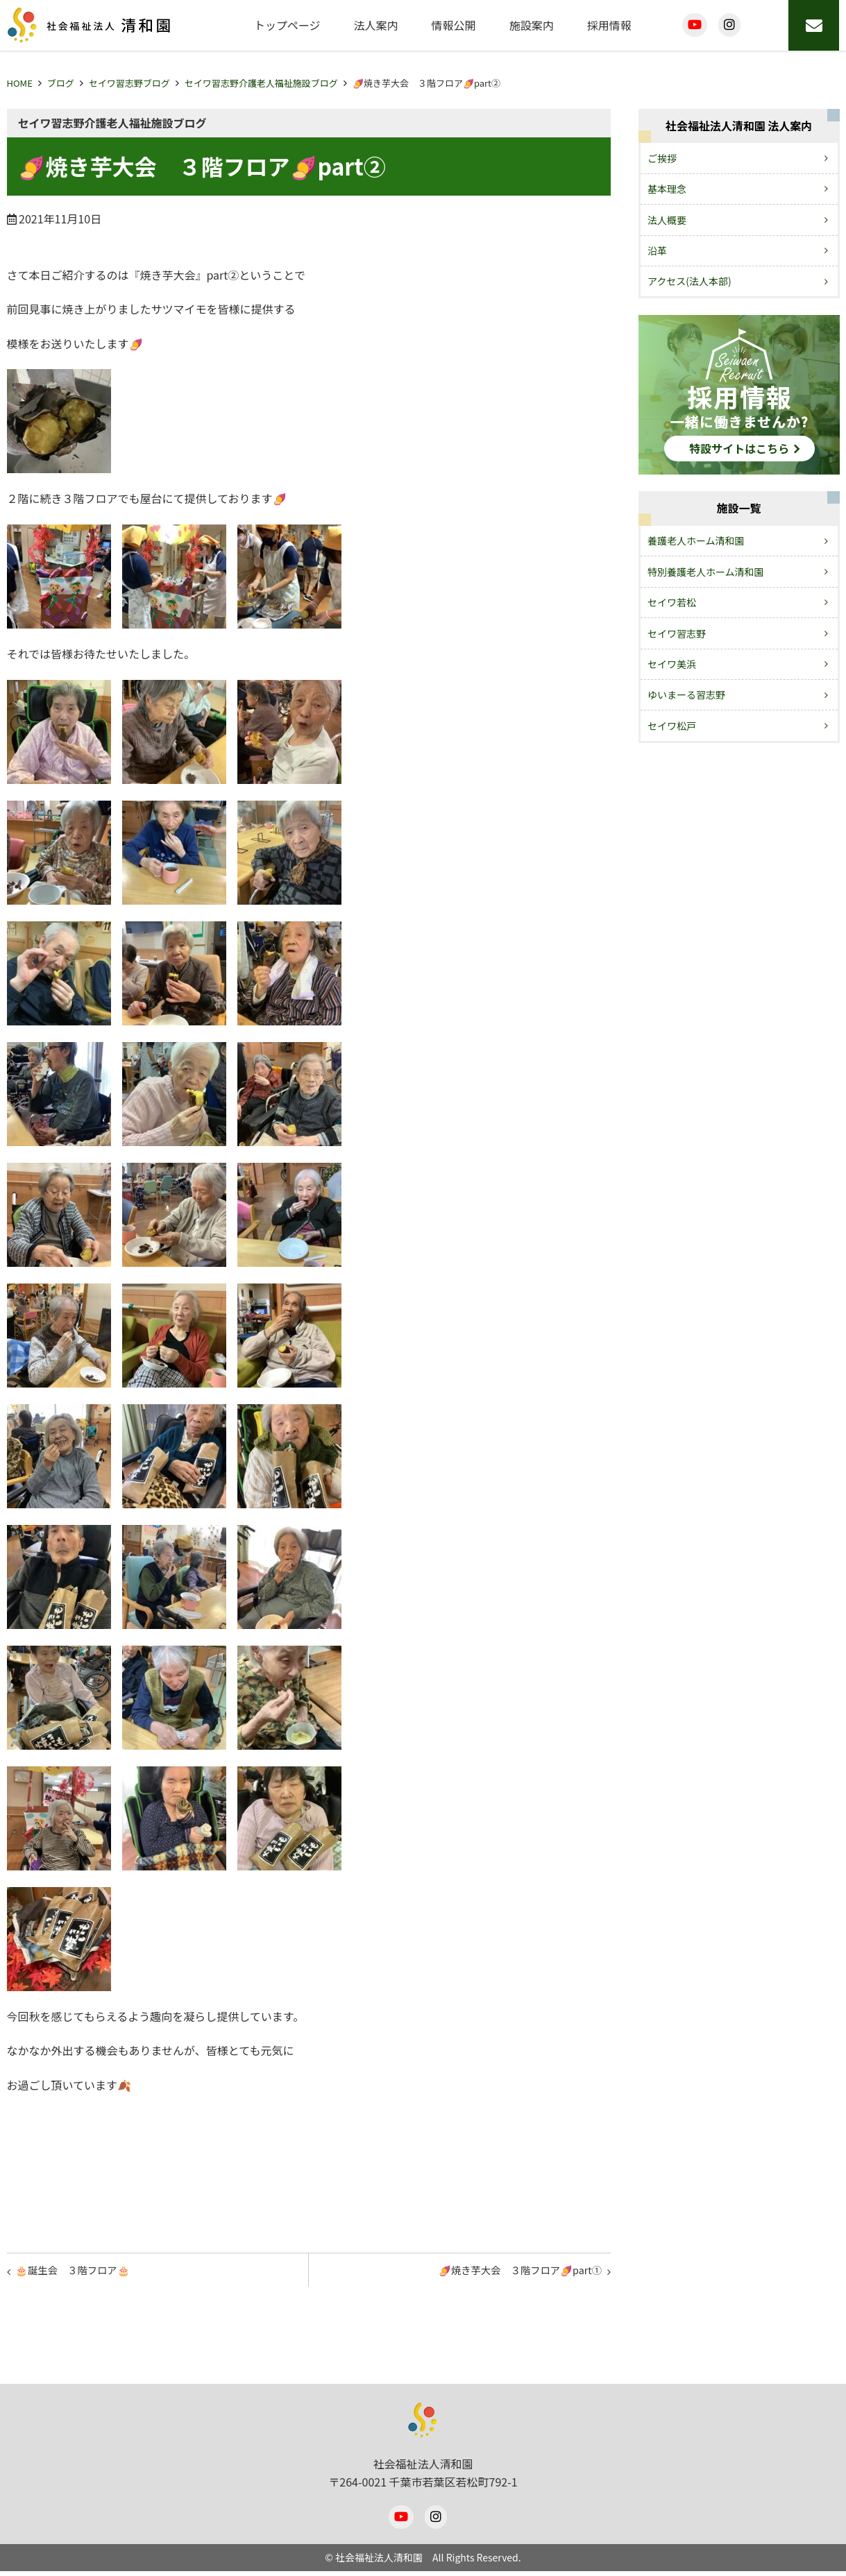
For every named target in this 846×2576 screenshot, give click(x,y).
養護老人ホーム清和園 (696, 540)
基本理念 (667, 189)
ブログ (60, 82)
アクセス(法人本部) (689, 281)
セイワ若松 (672, 602)
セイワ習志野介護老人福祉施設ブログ (261, 82)
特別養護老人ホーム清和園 (706, 572)
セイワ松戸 (672, 726)
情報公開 (454, 25)
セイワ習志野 (677, 633)
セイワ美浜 (672, 664)
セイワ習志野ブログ (129, 82)
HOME (20, 82)
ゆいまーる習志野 (686, 694)
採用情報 (609, 25)
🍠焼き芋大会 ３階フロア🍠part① (508, 2272)
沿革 (657, 250)
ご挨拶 (662, 158)
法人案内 (376, 25)
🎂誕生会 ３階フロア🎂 (82, 2272)
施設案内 (531, 25)
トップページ (287, 25)
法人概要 (667, 220)
